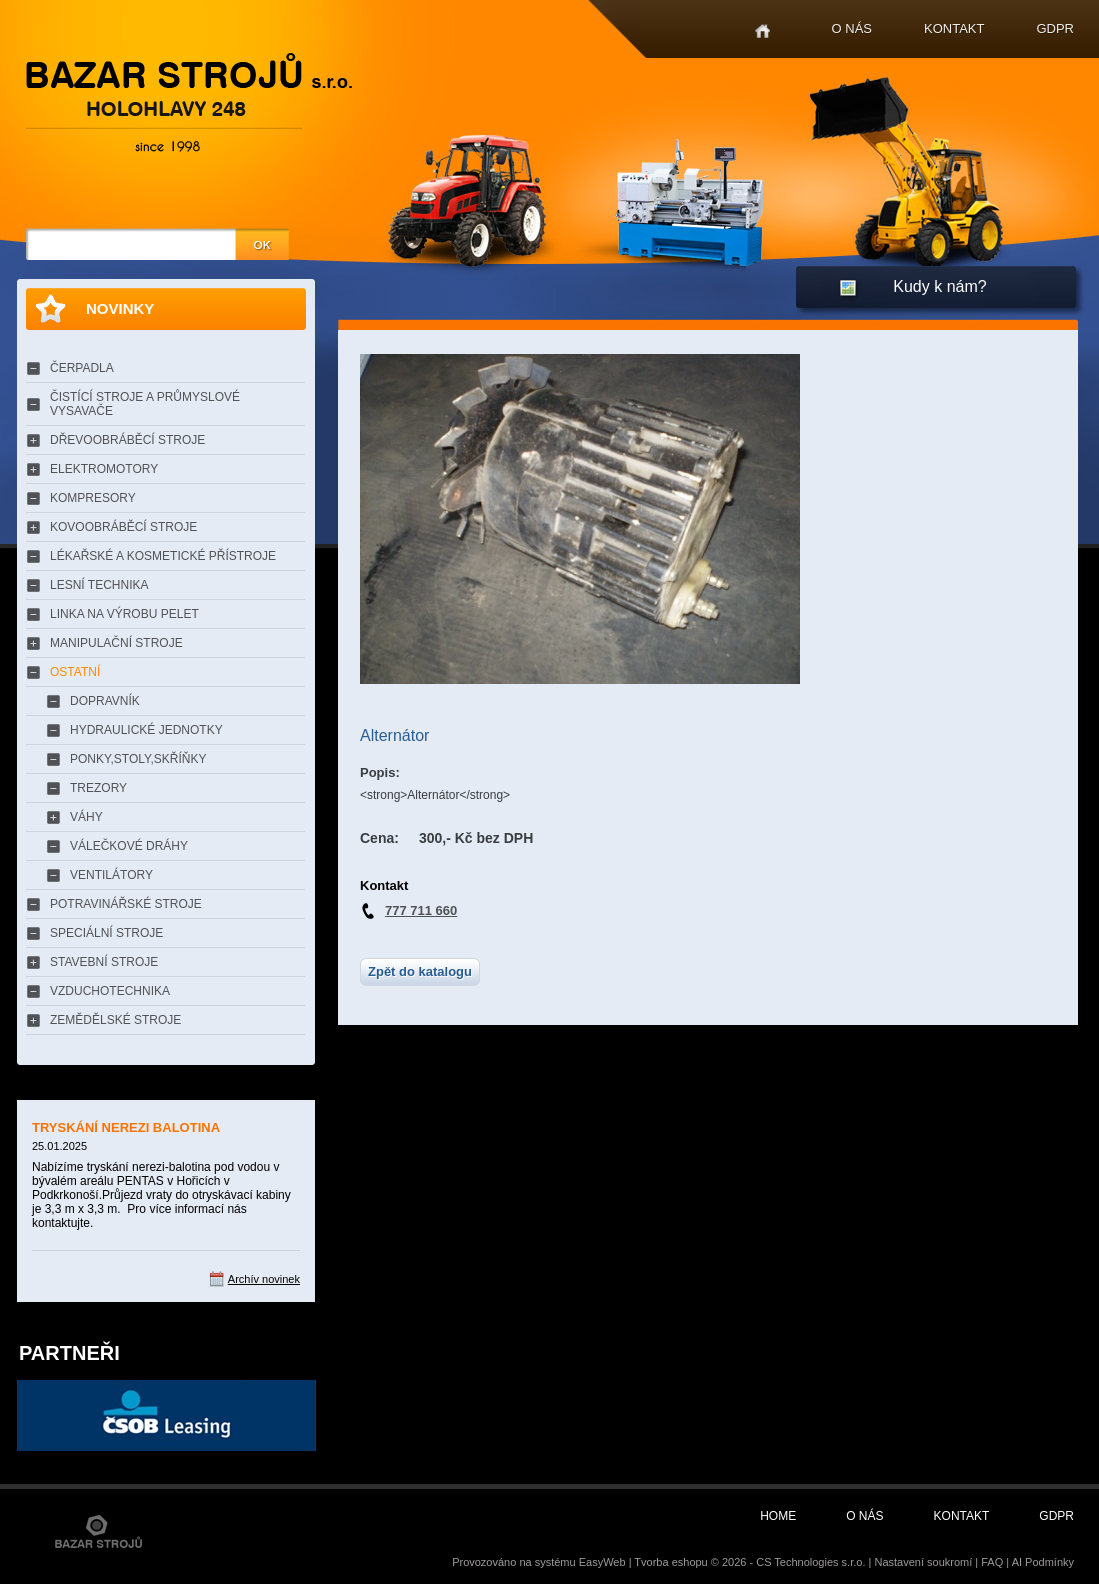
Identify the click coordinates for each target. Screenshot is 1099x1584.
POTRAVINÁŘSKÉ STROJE (126, 904)
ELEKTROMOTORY (104, 469)
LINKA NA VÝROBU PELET (124, 614)
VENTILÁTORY (111, 875)
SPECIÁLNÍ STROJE (106, 933)
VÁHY (86, 817)
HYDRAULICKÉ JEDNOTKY (146, 730)
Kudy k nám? (939, 286)
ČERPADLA (82, 368)
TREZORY (98, 788)
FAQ (992, 1562)
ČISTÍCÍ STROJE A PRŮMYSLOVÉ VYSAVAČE (145, 404)
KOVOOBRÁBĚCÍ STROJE (123, 527)
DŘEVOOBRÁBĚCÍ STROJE (127, 440)
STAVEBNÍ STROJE (104, 962)
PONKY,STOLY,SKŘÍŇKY (138, 759)
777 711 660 (421, 910)
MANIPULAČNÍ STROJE (116, 643)
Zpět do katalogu (420, 971)
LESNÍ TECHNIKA (99, 585)
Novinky (120, 308)
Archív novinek (264, 1279)
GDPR (1055, 28)
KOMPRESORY (93, 498)
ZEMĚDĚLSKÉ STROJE (115, 1020)
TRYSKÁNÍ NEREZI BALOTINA (126, 1127)
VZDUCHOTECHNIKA (110, 991)
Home (762, 31)
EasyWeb (602, 1562)
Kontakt (954, 28)
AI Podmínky (1043, 1562)
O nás (852, 28)
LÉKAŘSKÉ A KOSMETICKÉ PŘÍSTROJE (163, 556)
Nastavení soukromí (923, 1562)
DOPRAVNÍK (105, 701)
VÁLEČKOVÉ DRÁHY (129, 846)
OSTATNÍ (75, 672)
